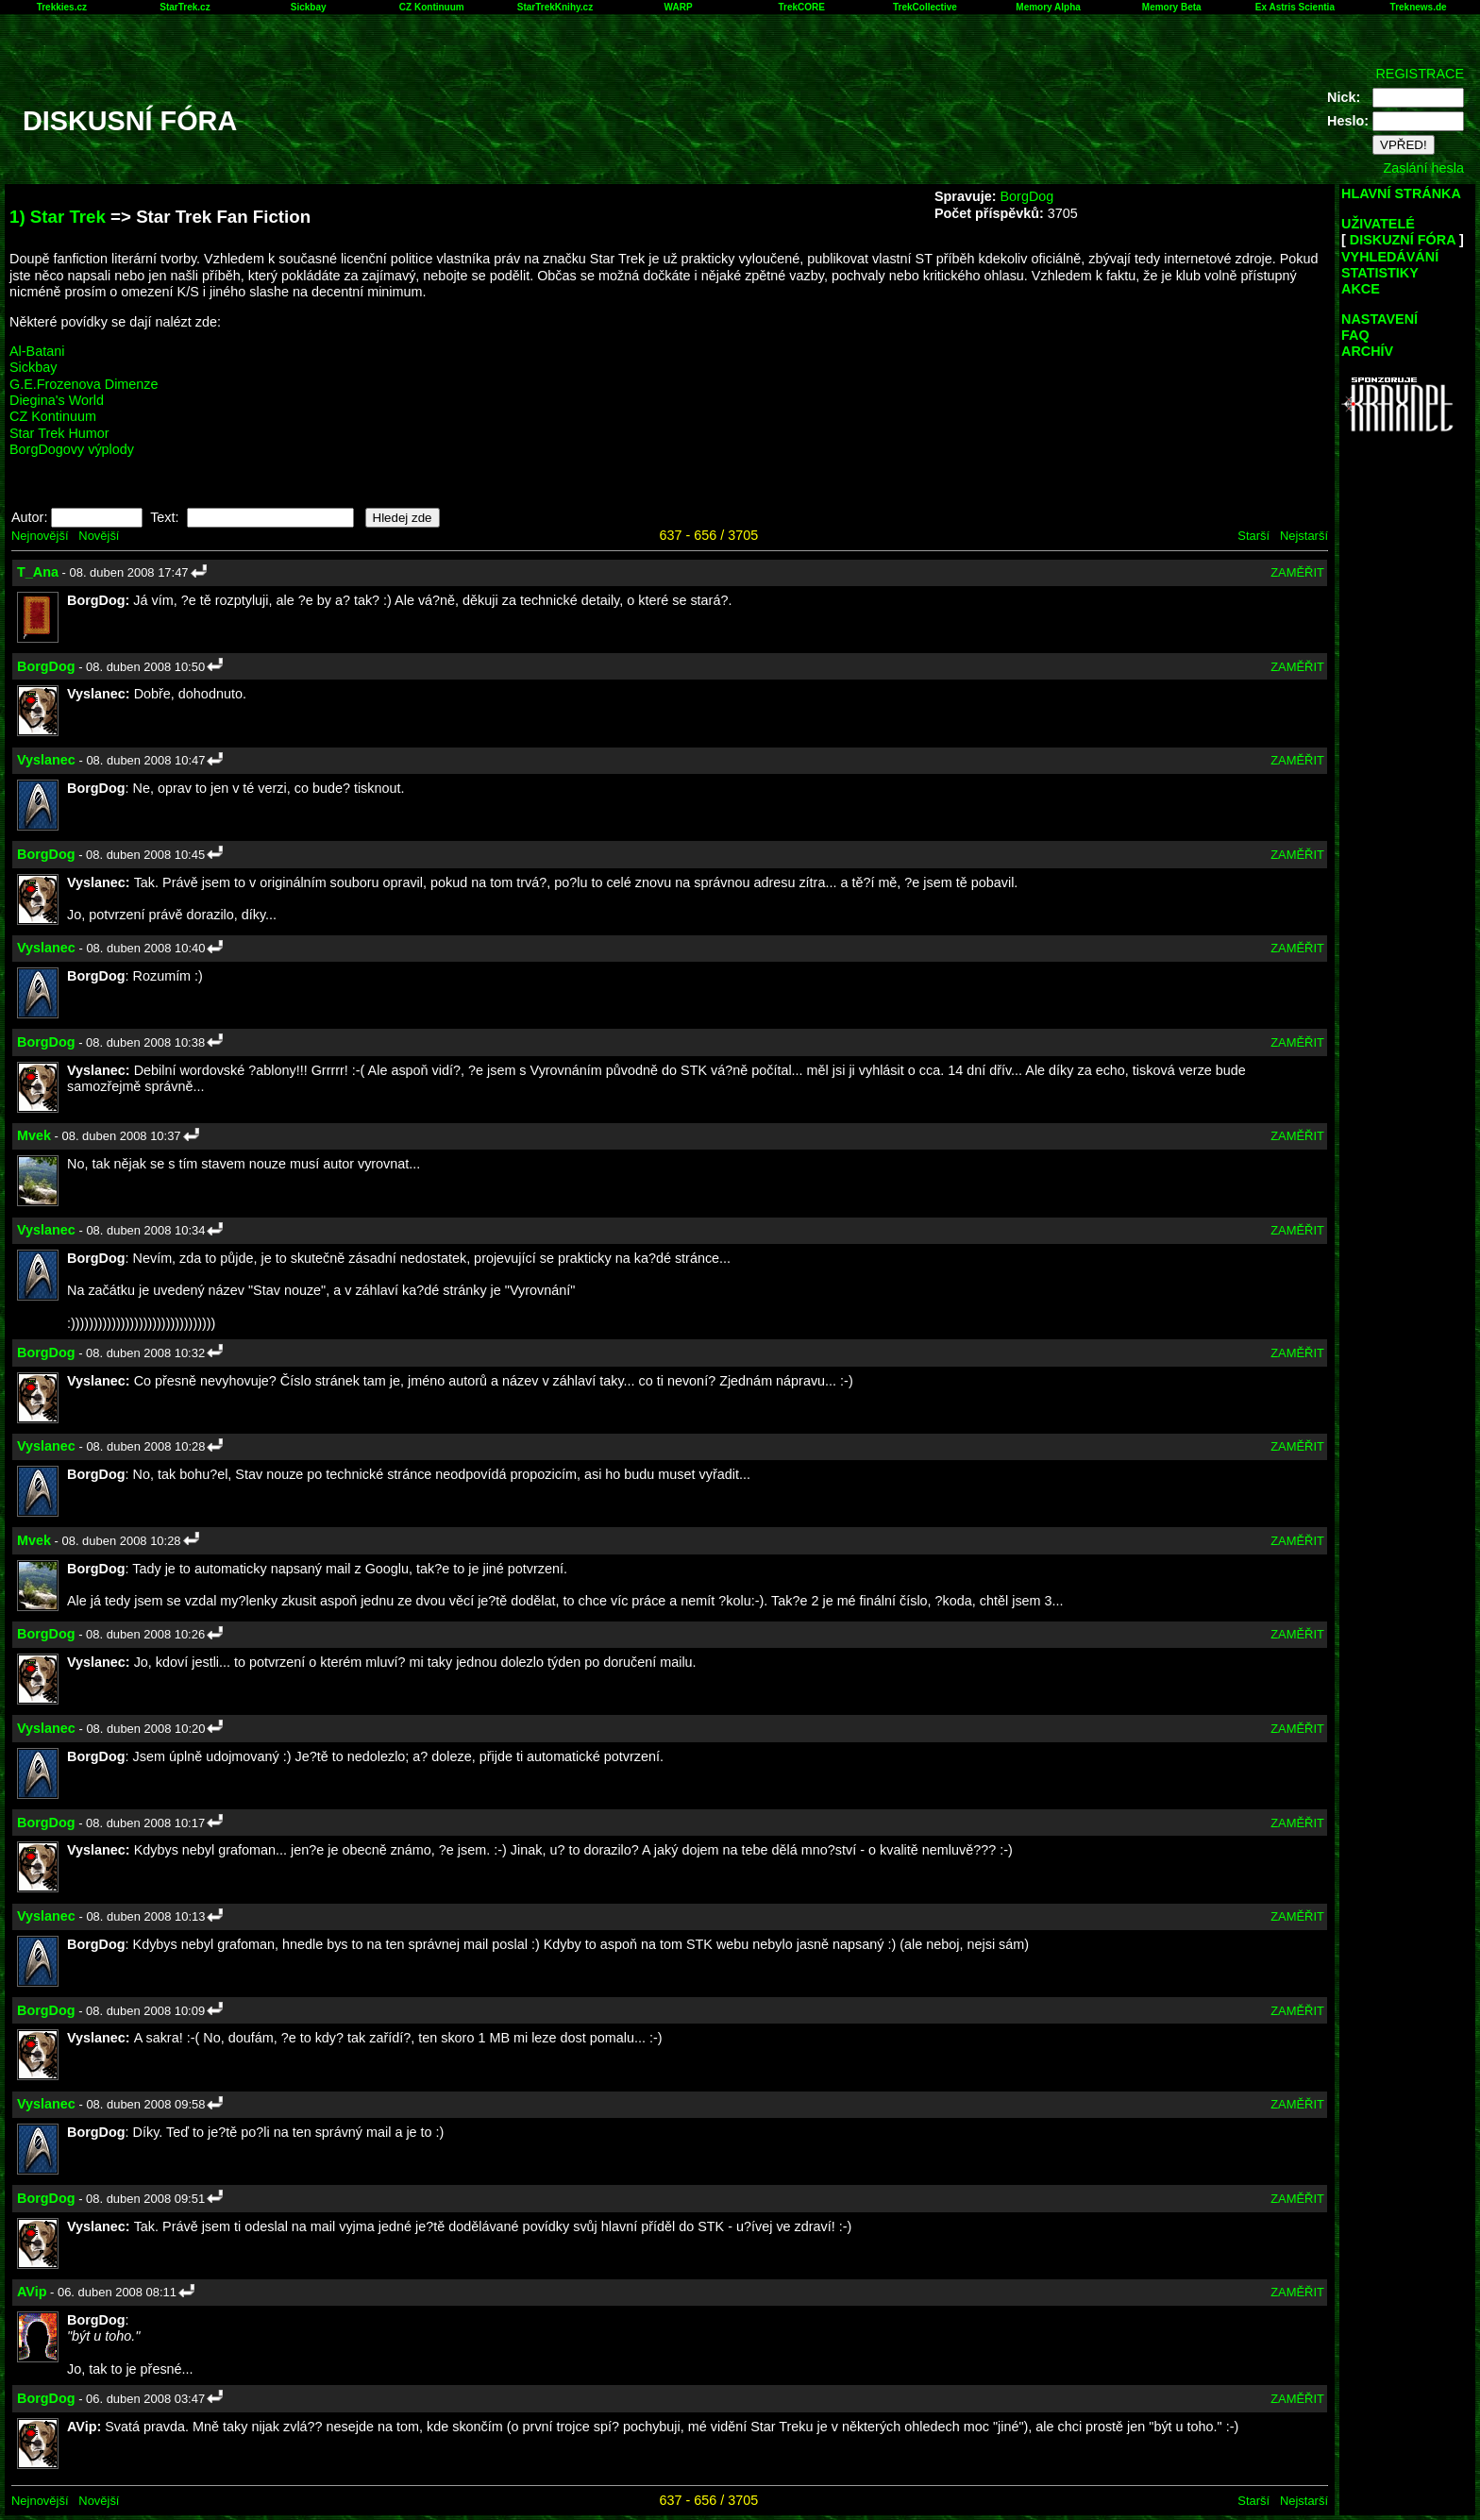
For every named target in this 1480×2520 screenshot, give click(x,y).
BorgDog (1026, 196)
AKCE (1360, 288)
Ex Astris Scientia (1295, 7)
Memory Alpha (1048, 7)
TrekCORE (802, 7)
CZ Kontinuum (431, 7)
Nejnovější (39, 536)
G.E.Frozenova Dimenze (84, 384)
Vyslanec (46, 759)
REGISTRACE (1419, 73)
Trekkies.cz (62, 7)
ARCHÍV (1367, 351)
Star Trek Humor (59, 433)
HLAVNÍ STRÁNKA (1401, 193)
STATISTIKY (1380, 272)
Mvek (34, 1135)
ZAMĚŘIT (1297, 572)
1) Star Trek (57, 217)
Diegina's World (56, 400)
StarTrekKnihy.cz (555, 7)
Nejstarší (1304, 536)
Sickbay (309, 7)
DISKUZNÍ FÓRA (1402, 239)
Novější (98, 536)
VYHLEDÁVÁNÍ (1389, 256)
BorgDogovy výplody (71, 449)
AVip (31, 2291)
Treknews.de (1418, 7)
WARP (678, 7)
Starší (1253, 536)
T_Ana (38, 572)
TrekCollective (925, 7)
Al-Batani (36, 351)
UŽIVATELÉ (1378, 223)
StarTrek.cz (185, 7)
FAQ (1355, 335)
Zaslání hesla (1423, 168)
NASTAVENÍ (1379, 319)
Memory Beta (1172, 7)
